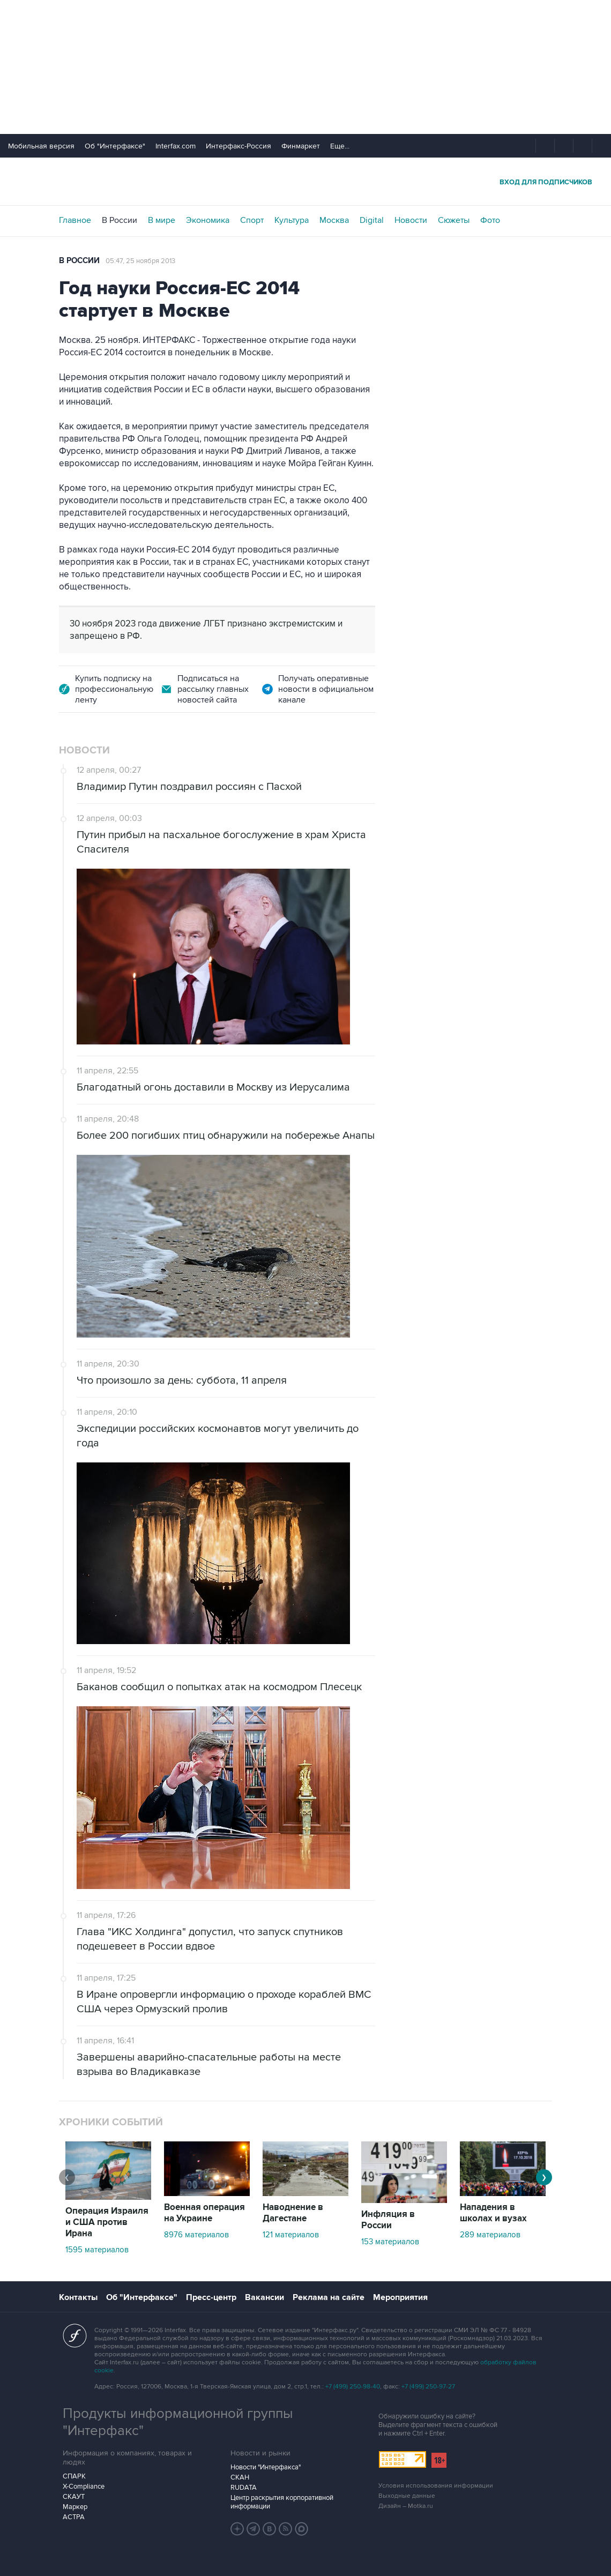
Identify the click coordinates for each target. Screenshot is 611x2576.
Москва (334, 220)
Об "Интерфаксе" (115, 146)
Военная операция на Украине (204, 2213)
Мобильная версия (41, 146)
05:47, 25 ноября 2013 (140, 261)
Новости (410, 220)
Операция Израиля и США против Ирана (106, 2222)
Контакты (78, 2297)
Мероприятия (400, 2297)
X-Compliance (84, 2486)
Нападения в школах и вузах (493, 2213)
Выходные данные (406, 2496)
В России (119, 220)
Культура (291, 220)
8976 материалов (196, 2234)
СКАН (239, 2477)
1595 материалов (97, 2249)
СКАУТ (74, 2496)
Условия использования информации (435, 2486)
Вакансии (264, 2297)
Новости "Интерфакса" (265, 2467)
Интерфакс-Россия (238, 146)
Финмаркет (300, 146)
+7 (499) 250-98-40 (352, 2387)
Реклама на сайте (328, 2297)
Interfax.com (175, 146)
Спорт (252, 220)
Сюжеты (454, 220)
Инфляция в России (388, 2220)
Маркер (75, 2507)
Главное (75, 220)
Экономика (207, 220)
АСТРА (74, 2517)
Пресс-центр (211, 2297)
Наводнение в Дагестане (293, 2213)
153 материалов (390, 2241)
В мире (161, 220)
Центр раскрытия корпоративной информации (281, 2502)
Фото (490, 220)
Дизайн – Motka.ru (405, 2506)
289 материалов (490, 2234)
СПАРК (74, 2476)
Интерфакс (305, 181)
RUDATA (243, 2487)
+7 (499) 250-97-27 (428, 2387)
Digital (372, 220)
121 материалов (291, 2234)
